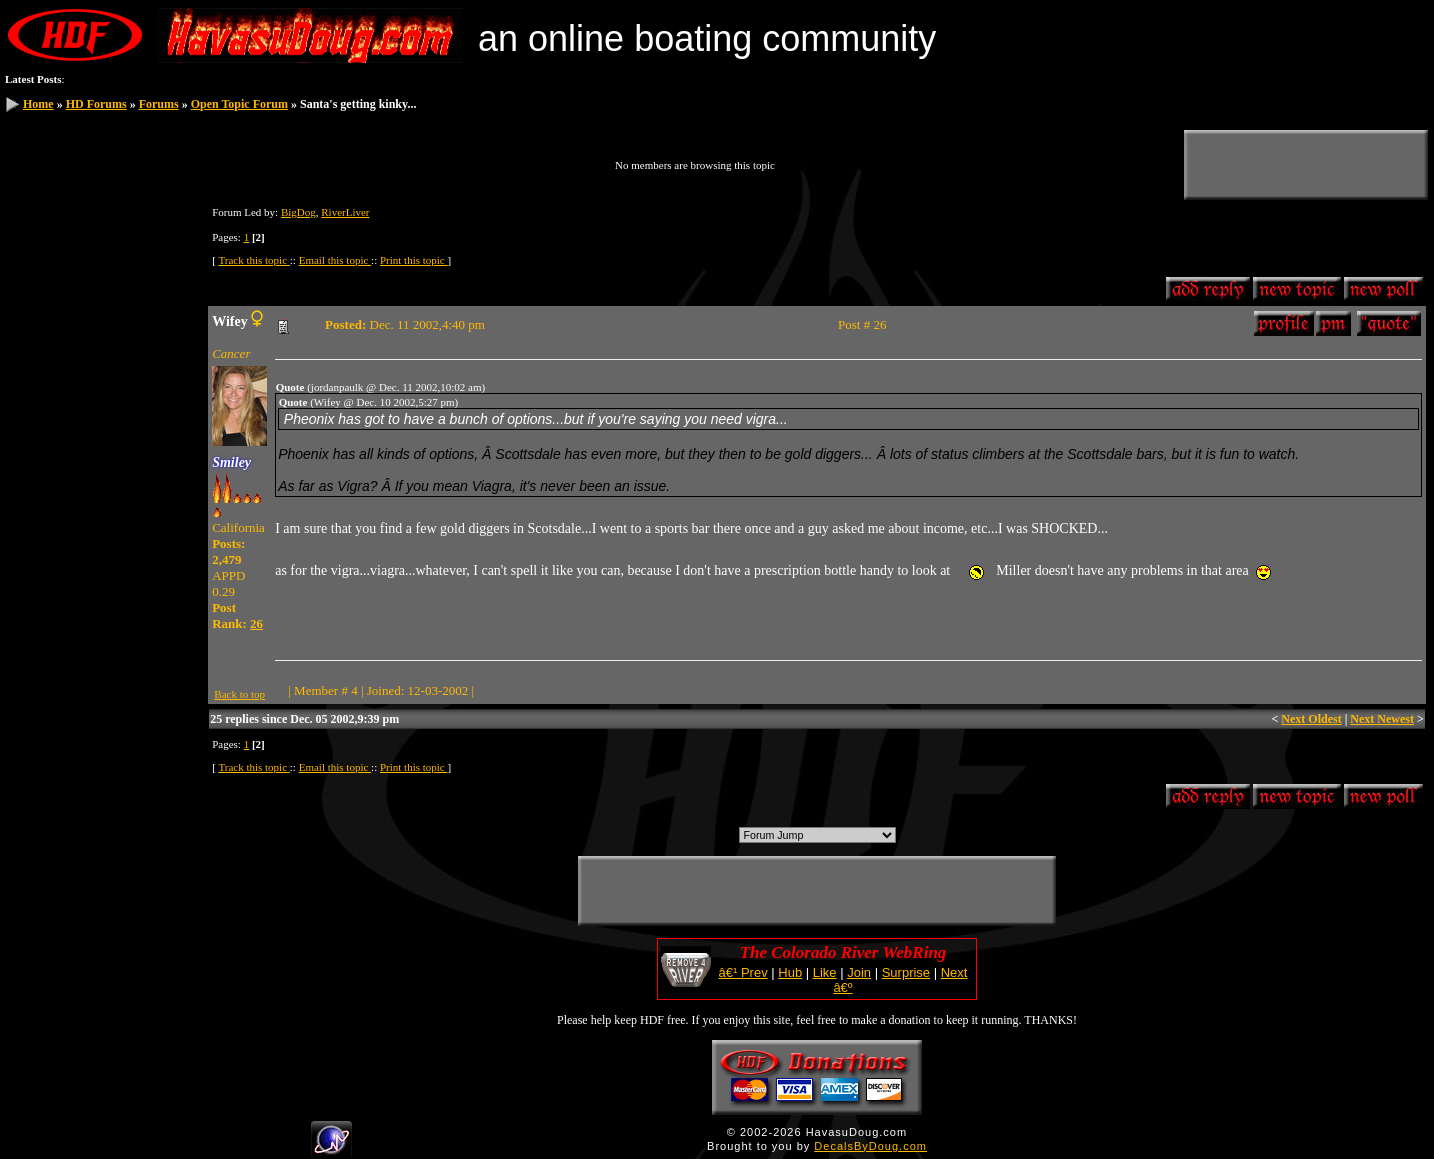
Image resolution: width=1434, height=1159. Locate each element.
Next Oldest (1311, 719)
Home (38, 104)
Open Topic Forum (239, 104)
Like (825, 972)
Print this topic (414, 260)
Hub (790, 972)
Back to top (239, 694)
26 (256, 623)
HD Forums (96, 104)
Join (859, 972)
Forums (159, 104)
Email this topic (335, 260)
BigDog (298, 212)
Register (40, 228)
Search (36, 251)
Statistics (41, 320)
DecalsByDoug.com (870, 1146)
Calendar (41, 297)
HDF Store (46, 343)
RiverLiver (345, 212)
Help (31, 366)
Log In (36, 205)
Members (42, 274)
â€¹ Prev (743, 972)
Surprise (906, 972)
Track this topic (253, 260)
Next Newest (1382, 719)
